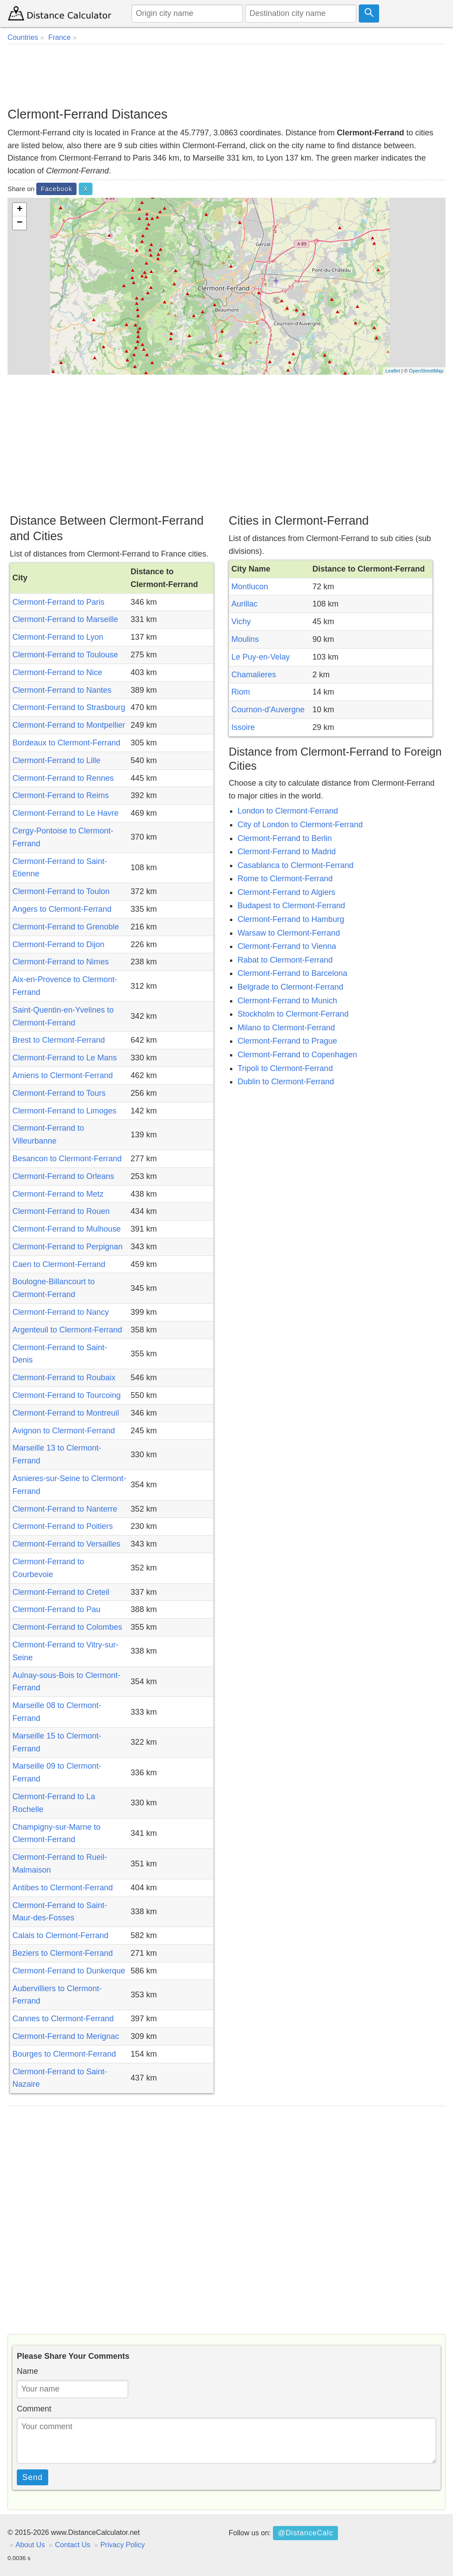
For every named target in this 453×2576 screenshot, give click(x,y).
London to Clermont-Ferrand (288, 810)
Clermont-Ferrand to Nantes (61, 690)
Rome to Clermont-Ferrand (285, 878)
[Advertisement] (226, 75)
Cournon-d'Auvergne (268, 709)
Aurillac (244, 603)
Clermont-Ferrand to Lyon (57, 637)
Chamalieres (253, 674)
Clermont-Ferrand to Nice (57, 672)
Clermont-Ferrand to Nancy (60, 1312)
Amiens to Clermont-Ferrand (62, 1075)
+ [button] (20, 209)
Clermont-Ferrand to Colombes (67, 1627)
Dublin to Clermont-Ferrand (286, 1081)
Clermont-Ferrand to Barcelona (292, 973)
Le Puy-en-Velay (260, 657)
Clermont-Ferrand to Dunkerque (68, 1970)
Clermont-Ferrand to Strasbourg (68, 707)
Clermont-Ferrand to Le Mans (64, 1057)
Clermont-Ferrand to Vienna (287, 946)
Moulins (245, 639)
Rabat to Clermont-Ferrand (285, 960)
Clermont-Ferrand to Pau (56, 1609)
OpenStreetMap (426, 370)
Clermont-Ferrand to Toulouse (65, 654)
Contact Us (72, 2545)
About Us (30, 2545)
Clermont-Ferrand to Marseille (65, 619)
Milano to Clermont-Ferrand (286, 1027)
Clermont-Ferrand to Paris (58, 602)
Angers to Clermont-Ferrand (61, 909)
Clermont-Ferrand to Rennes (63, 778)
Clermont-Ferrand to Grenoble (65, 926)
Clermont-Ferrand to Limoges (64, 1110)
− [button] (20, 223)
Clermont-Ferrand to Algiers (286, 892)
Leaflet (392, 370)
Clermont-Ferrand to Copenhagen (297, 1054)
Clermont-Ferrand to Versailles (66, 1543)
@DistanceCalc (305, 2533)
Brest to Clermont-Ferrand (58, 1040)
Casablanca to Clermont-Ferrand (295, 865)
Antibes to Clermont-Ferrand (62, 1887)
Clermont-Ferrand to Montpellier (68, 725)
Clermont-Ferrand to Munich (287, 1000)
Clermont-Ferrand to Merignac (65, 2036)
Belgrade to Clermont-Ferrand (290, 987)
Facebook (56, 188)
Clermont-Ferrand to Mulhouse (66, 1229)
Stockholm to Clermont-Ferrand (293, 1014)
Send (33, 2477)
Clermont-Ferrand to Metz (58, 1194)
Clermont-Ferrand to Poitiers (62, 1526)
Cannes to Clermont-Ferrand (63, 2018)
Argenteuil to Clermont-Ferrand (67, 1329)
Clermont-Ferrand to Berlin (285, 838)
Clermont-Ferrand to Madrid (287, 851)
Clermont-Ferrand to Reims (60, 795)
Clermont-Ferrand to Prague (287, 1041)
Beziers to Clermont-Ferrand (62, 1953)
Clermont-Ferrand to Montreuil (65, 1413)
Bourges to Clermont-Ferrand (64, 2054)
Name (27, 2371)
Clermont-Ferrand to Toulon (61, 891)
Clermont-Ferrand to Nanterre (64, 1509)
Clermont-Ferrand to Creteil (60, 1592)
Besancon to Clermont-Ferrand (67, 1158)
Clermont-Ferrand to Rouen (61, 1211)
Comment (34, 2408)
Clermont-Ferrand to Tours (59, 1093)
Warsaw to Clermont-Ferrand (289, 933)
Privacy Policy (122, 2545)
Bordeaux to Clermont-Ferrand (66, 742)
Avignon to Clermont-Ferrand (63, 1430)
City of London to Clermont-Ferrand (300, 824)
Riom (240, 691)
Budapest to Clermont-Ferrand (291, 905)
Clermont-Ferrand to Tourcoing (66, 1395)
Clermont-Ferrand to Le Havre (65, 813)
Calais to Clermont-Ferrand (60, 1935)
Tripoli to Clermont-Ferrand (285, 1068)
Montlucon (249, 586)
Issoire (243, 727)
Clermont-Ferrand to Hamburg (291, 919)
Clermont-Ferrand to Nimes (60, 961)
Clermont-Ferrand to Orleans (63, 1176)
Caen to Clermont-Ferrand (58, 1264)
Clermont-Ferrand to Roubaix (63, 1377)
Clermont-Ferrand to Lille (56, 760)
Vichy (241, 621)
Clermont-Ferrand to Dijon (58, 944)
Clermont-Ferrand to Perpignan (67, 1246)
